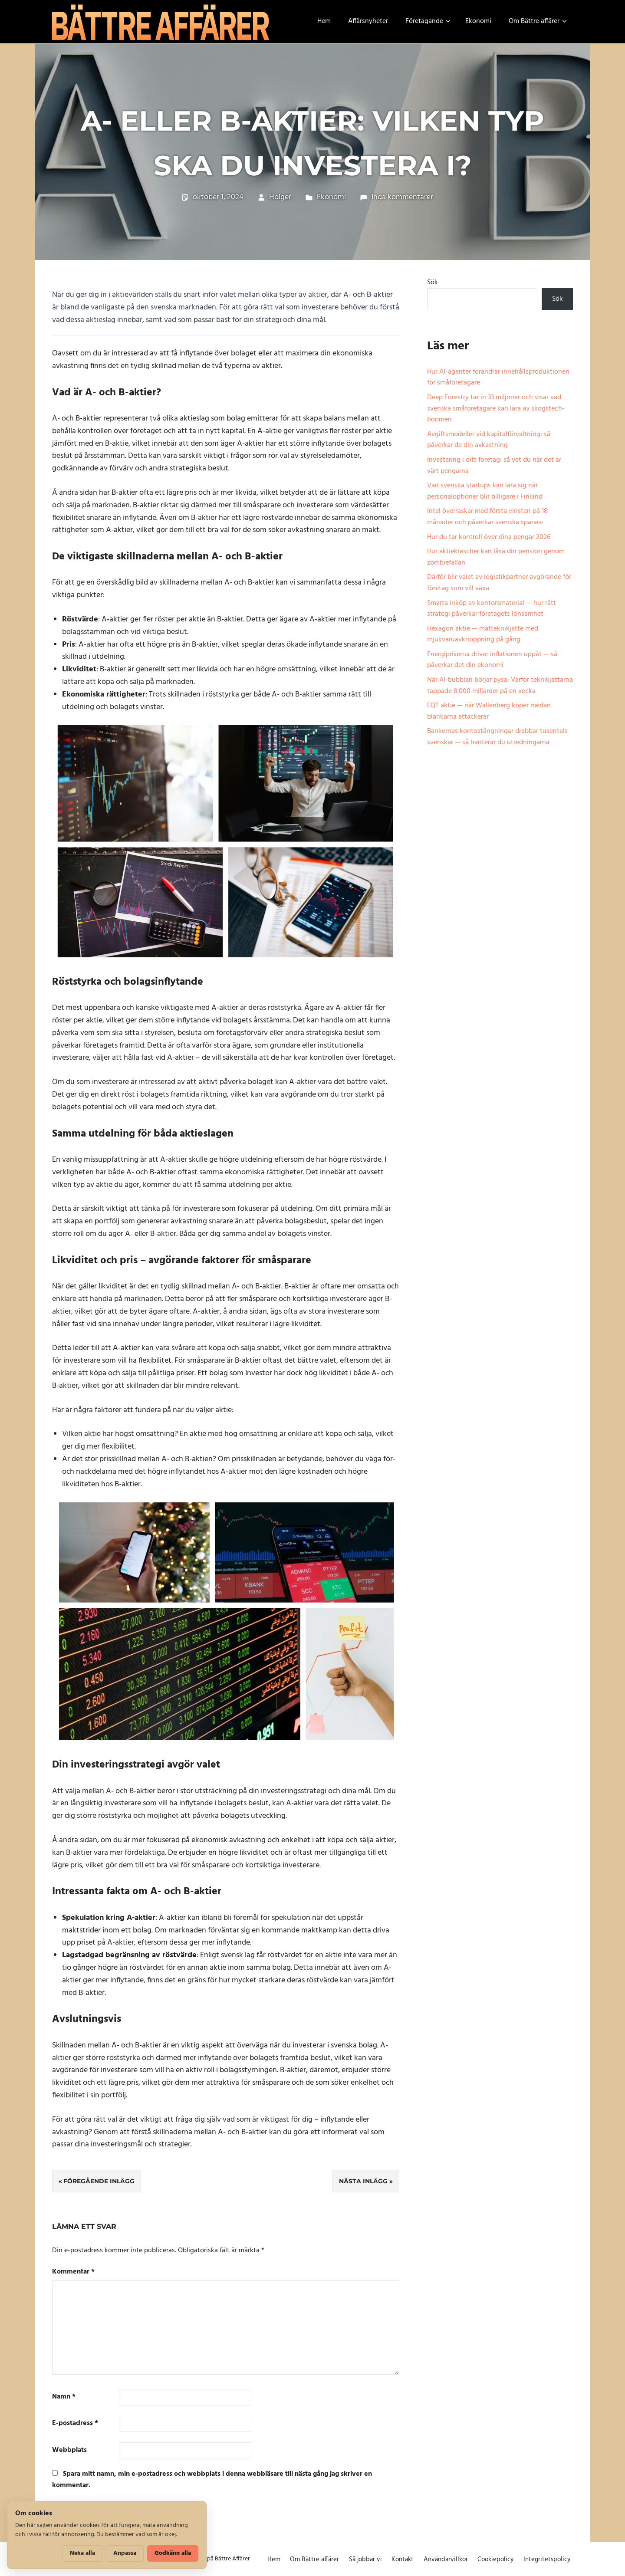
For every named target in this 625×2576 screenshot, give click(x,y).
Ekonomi (478, 21)
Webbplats (69, 2450)
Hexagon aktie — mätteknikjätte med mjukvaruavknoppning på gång (482, 634)
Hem (324, 21)
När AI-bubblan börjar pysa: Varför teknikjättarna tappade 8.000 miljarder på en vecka (500, 685)
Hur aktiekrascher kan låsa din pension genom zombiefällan (496, 557)
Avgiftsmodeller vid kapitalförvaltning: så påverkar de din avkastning (488, 440)
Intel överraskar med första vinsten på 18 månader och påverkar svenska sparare (487, 517)
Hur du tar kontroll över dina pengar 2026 (488, 537)
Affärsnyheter (368, 21)
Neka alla (82, 2553)
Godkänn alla (173, 2553)
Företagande (428, 21)
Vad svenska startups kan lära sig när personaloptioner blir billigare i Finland (485, 491)
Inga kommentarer (402, 197)
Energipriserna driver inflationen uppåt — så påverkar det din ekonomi (492, 660)
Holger (280, 197)
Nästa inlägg (363, 2181)
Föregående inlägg (99, 2181)
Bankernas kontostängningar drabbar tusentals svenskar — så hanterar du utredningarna (497, 737)
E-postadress (75, 2423)
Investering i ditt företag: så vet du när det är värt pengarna (494, 465)
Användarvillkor (446, 2559)
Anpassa (124, 2553)
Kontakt (402, 2559)
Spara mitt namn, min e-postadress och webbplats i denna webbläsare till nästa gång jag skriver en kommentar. (212, 2479)
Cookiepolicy (495, 2559)
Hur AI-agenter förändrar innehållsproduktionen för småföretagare (498, 377)
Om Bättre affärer (538, 21)
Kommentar (73, 2272)
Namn (64, 2397)
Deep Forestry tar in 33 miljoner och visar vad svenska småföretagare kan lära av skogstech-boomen (496, 408)
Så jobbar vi (365, 2559)
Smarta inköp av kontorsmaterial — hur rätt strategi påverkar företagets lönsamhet (491, 609)
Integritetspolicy (546, 2559)
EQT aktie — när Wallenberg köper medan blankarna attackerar (489, 711)
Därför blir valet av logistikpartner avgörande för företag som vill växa (499, 583)
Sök (432, 282)
